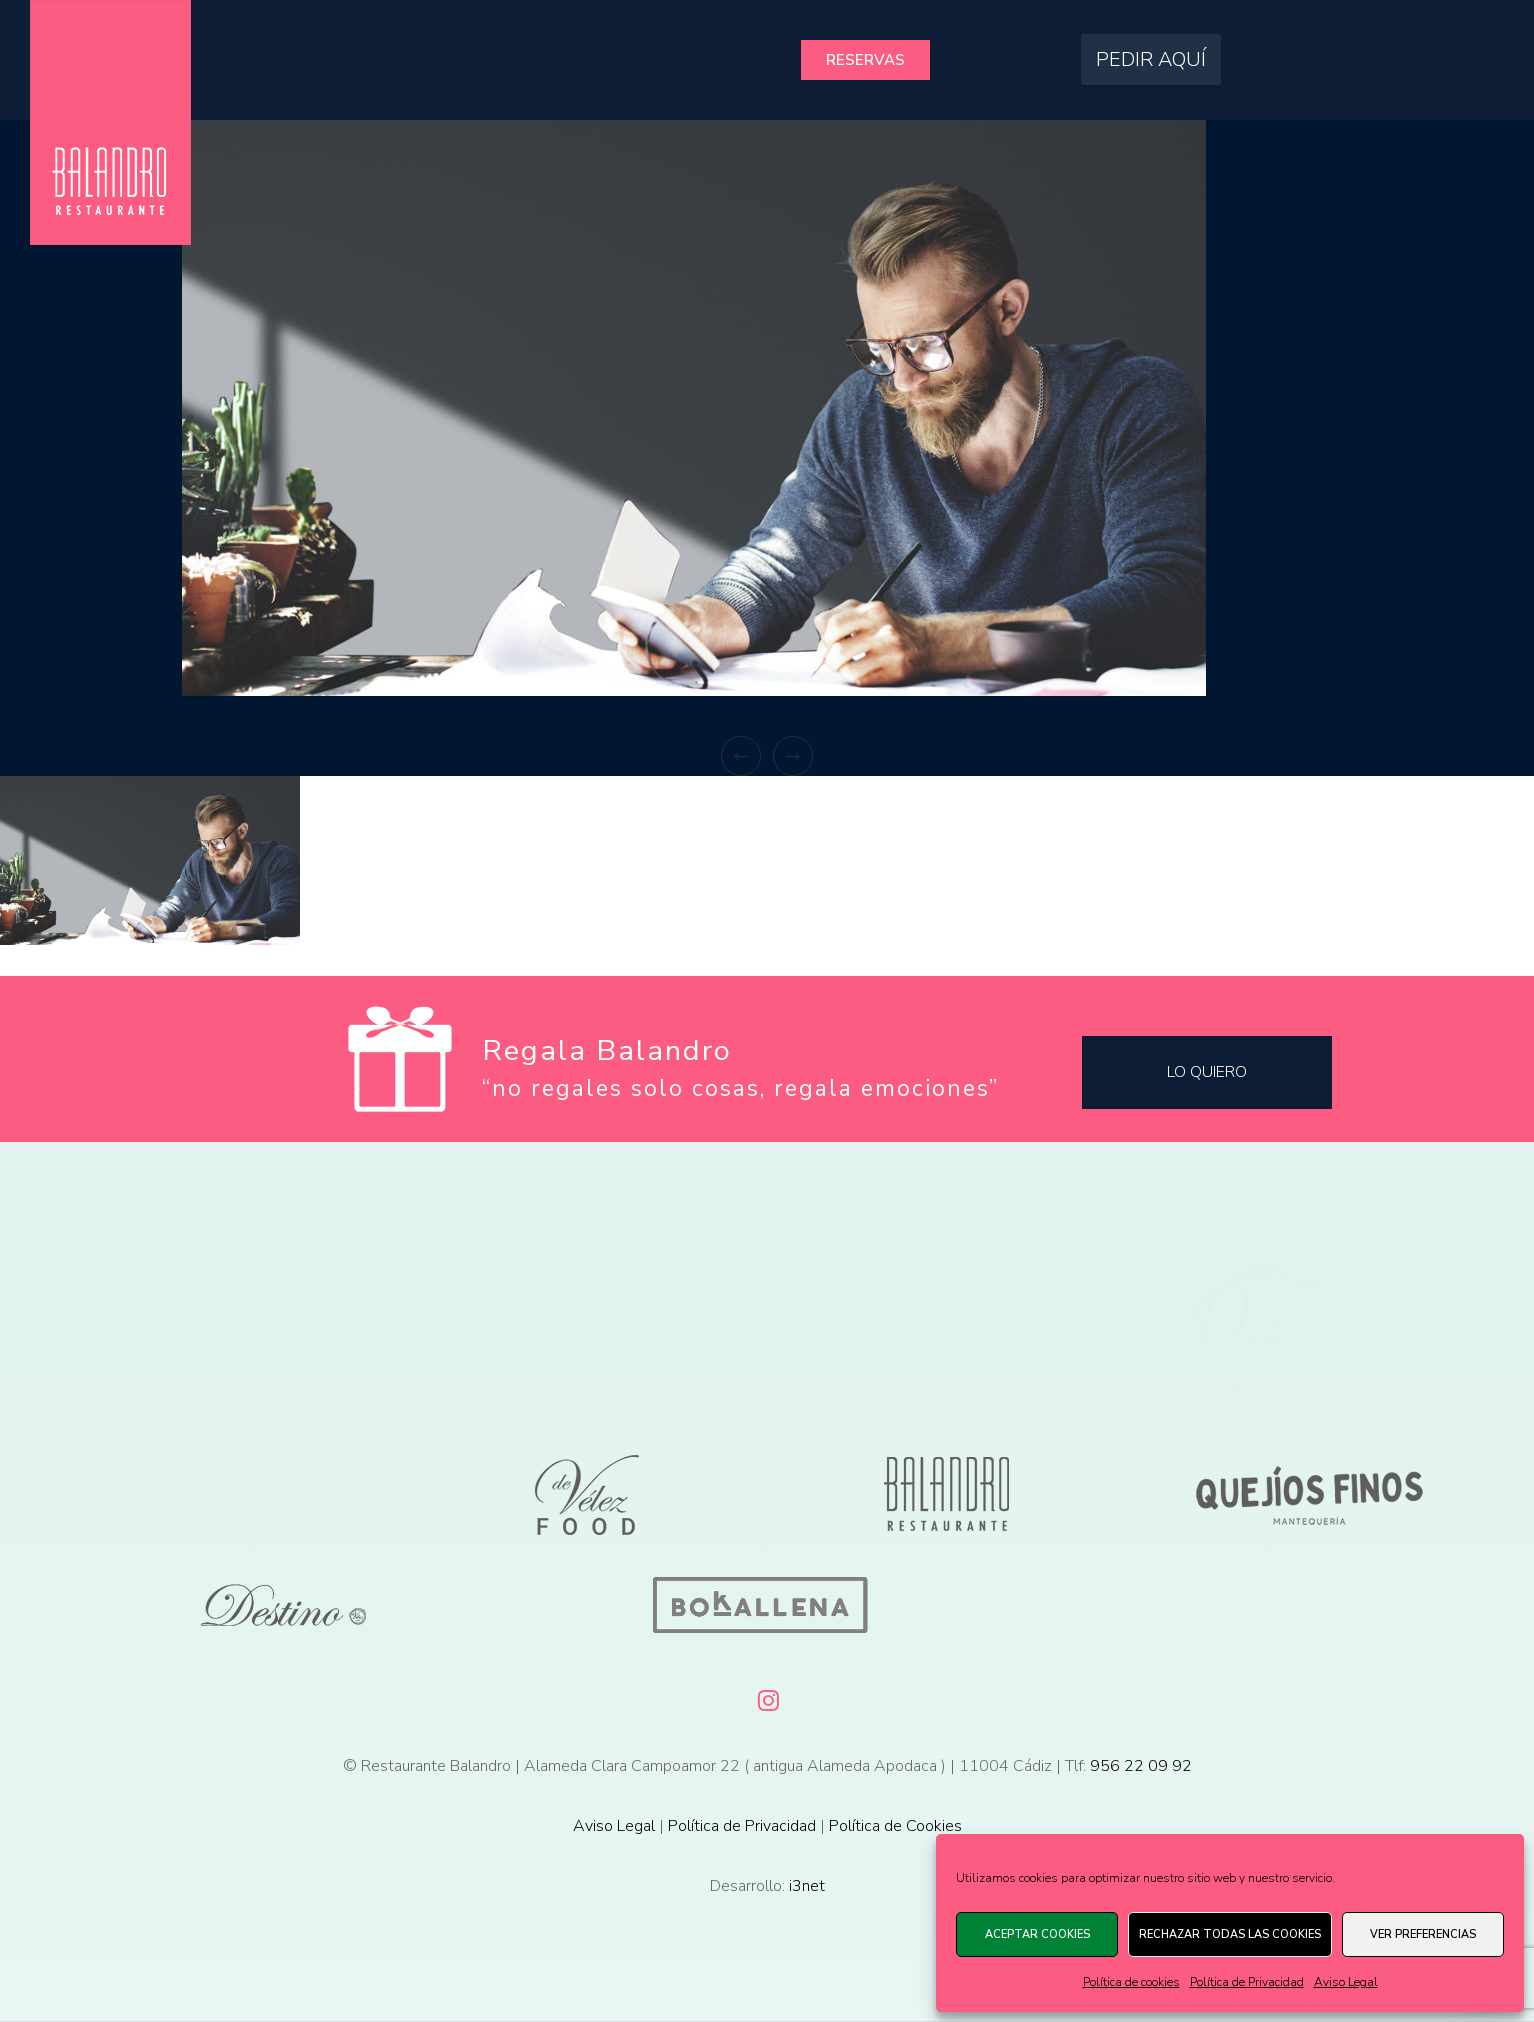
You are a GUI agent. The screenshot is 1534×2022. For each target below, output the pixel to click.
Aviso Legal (1346, 1982)
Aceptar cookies (1037, 1934)
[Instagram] (767, 1697)
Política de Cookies (895, 1826)
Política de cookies (1131, 1982)
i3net (807, 1886)
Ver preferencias (1423, 1934)
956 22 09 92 (1141, 1766)
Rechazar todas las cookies (1230, 1934)
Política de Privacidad (1247, 1982)
